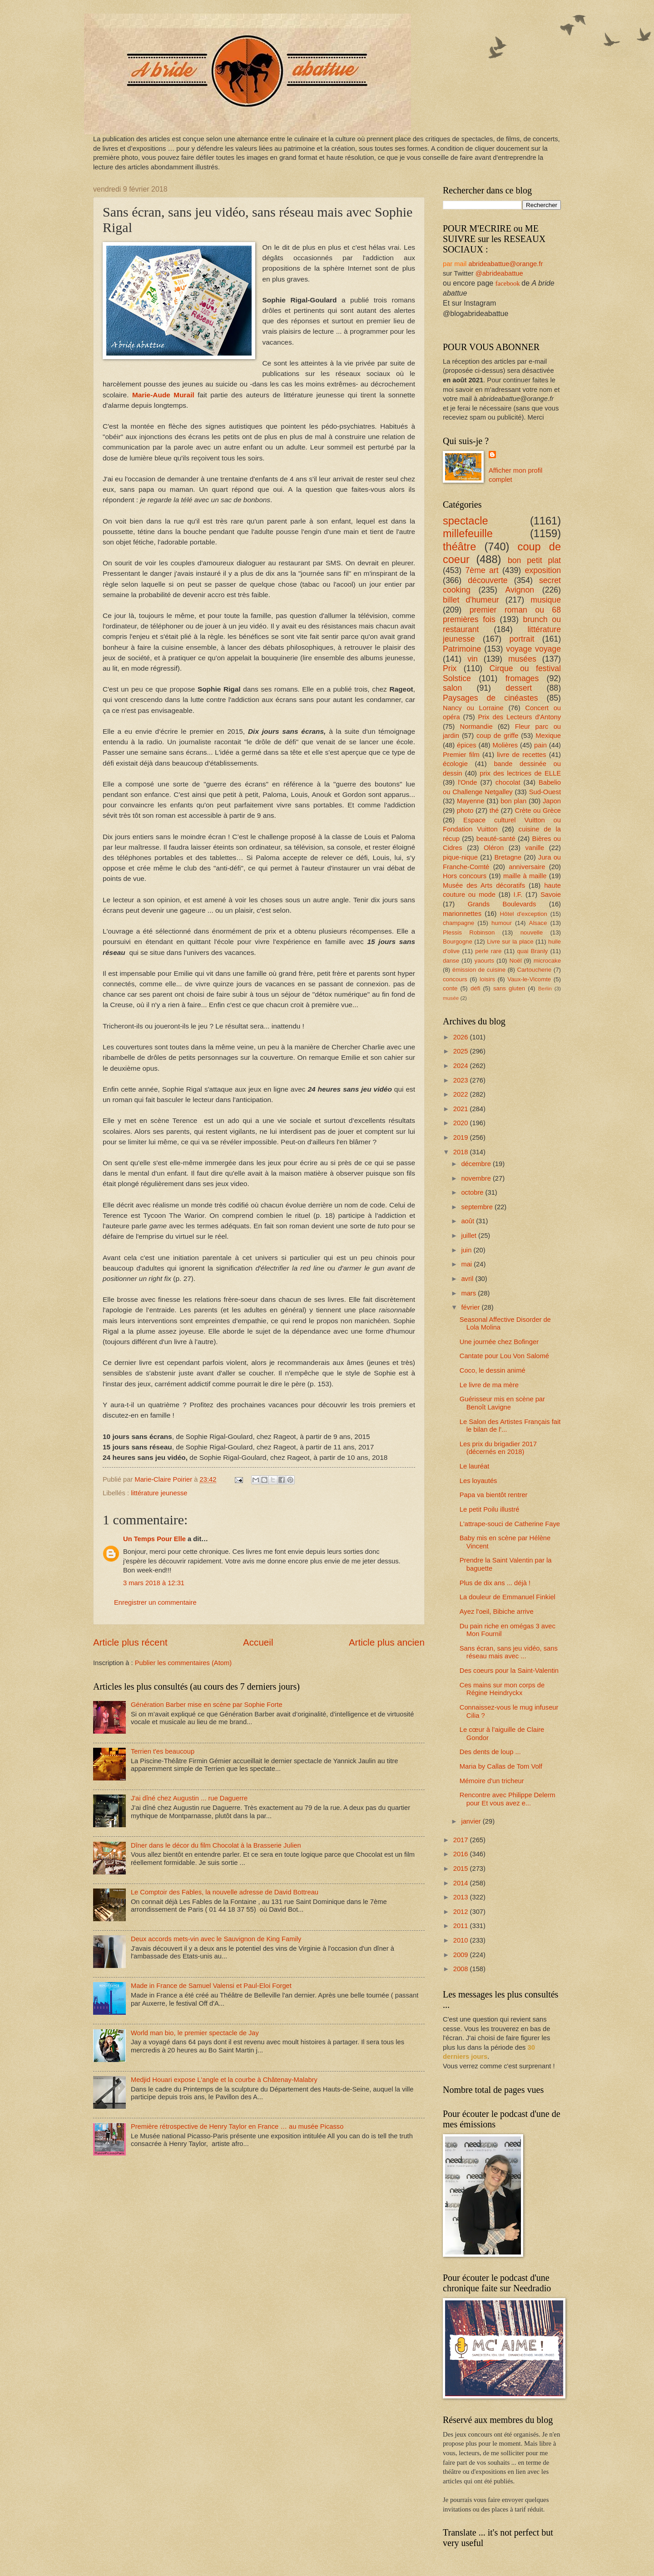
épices (466, 745)
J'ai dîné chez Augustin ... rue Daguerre (189, 1798)
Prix (449, 668)
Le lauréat (474, 1466)
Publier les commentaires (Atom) (183, 1662)
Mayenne (471, 801)
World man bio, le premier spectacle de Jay (195, 2033)
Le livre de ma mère (489, 1385)
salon (452, 687)
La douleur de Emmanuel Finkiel (507, 1597)
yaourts (484, 960)
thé (494, 810)
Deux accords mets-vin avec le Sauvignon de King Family (216, 1939)
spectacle (465, 521)
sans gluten (509, 988)
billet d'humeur (471, 599)
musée (451, 998)
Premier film (461, 754)
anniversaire (527, 866)
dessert (518, 687)
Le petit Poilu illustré (490, 1509)
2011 (461, 1925)
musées (522, 658)
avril (468, 1278)
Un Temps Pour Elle (154, 1539)
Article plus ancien (387, 1642)
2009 (461, 1954)
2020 (461, 1123)
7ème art (482, 570)
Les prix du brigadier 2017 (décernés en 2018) (498, 1448)
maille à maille (525, 876)
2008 (461, 1969)
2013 (461, 1897)
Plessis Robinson (469, 932)
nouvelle (531, 932)
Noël (515, 960)
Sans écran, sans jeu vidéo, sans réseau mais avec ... (509, 1652)
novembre (477, 1178)
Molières (505, 745)
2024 (461, 1065)
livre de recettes (521, 754)
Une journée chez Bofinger (499, 1341)
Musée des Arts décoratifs (484, 885)
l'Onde (467, 782)
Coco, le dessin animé (492, 1370)
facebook (507, 283)
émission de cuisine (478, 969)
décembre (477, 1163)
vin (472, 658)
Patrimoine (462, 648)
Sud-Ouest (545, 792)
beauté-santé (495, 838)
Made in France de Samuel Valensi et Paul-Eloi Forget (211, 1985)
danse (451, 960)
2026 (461, 1037)
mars (469, 1293)
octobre (473, 1192)
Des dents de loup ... (490, 1751)
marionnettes (462, 913)
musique (545, 599)
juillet (469, 1235)
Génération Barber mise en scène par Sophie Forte (206, 1704)
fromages (522, 678)
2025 (461, 1051)
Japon (552, 801)
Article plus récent (130, 1642)
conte (450, 988)
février (471, 1307)
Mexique (548, 735)
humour (501, 923)
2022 (461, 1094)
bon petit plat (534, 560)
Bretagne (508, 857)
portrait (522, 638)
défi (475, 988)
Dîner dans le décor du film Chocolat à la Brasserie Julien (216, 1845)
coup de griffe (497, 735)
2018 (461, 1152)
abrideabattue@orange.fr (505, 263)
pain (540, 745)
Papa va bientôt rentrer (494, 1494)
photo (465, 810)
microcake (547, 960)
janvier (471, 1821)
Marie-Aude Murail (163, 395)
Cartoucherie (534, 969)
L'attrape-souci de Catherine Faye (510, 1524)
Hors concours (464, 876)
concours (455, 979)
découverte (487, 580)
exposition (543, 570)
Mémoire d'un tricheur (492, 1781)
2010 (461, 1940)
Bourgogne (457, 941)
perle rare (488, 951)
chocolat (507, 782)
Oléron (494, 847)
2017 (461, 1840)
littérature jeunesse (159, 1493)
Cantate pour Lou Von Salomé (504, 1356)
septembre (478, 1207)
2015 (461, 1868)
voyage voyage (533, 648)
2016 (461, 1854)
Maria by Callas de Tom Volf (501, 1766)
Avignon (520, 589)
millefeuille (468, 533)
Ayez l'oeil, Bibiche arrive (497, 1611)
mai (467, 1264)
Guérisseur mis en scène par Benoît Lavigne (502, 1403)
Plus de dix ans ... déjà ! (495, 1583)
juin (467, 1250)
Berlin (545, 988)
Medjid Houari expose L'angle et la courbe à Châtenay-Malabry (224, 2079)
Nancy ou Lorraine (473, 708)
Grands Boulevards (502, 904)
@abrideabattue (499, 273)
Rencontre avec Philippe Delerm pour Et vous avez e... (507, 1799)
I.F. (518, 894)
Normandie (476, 726)
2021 (461, 1108)
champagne (458, 923)
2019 (461, 1137)
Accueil (258, 1642)
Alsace (538, 923)
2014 (461, 1883)
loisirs (487, 979)
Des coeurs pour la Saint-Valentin (509, 1670)
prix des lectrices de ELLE (520, 773)
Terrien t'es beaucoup (162, 1751)
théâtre (459, 547)
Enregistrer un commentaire (155, 1602)
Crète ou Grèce (538, 810)
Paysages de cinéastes (490, 697)
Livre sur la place (510, 941)
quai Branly (532, 951)
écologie (455, 763)
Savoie (550, 894)
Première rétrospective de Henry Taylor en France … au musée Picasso (237, 2126)
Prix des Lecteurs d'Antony (519, 717)
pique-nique (460, 857)
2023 (461, 1080)
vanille (534, 847)
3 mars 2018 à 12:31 (153, 1583)
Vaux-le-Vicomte (529, 979)
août (468, 1221)
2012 (461, 1911)
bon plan (513, 801)
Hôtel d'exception (523, 913)
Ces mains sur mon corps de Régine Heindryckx (502, 1689)
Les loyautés (478, 1480)
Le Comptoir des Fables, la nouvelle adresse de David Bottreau (224, 1892)
